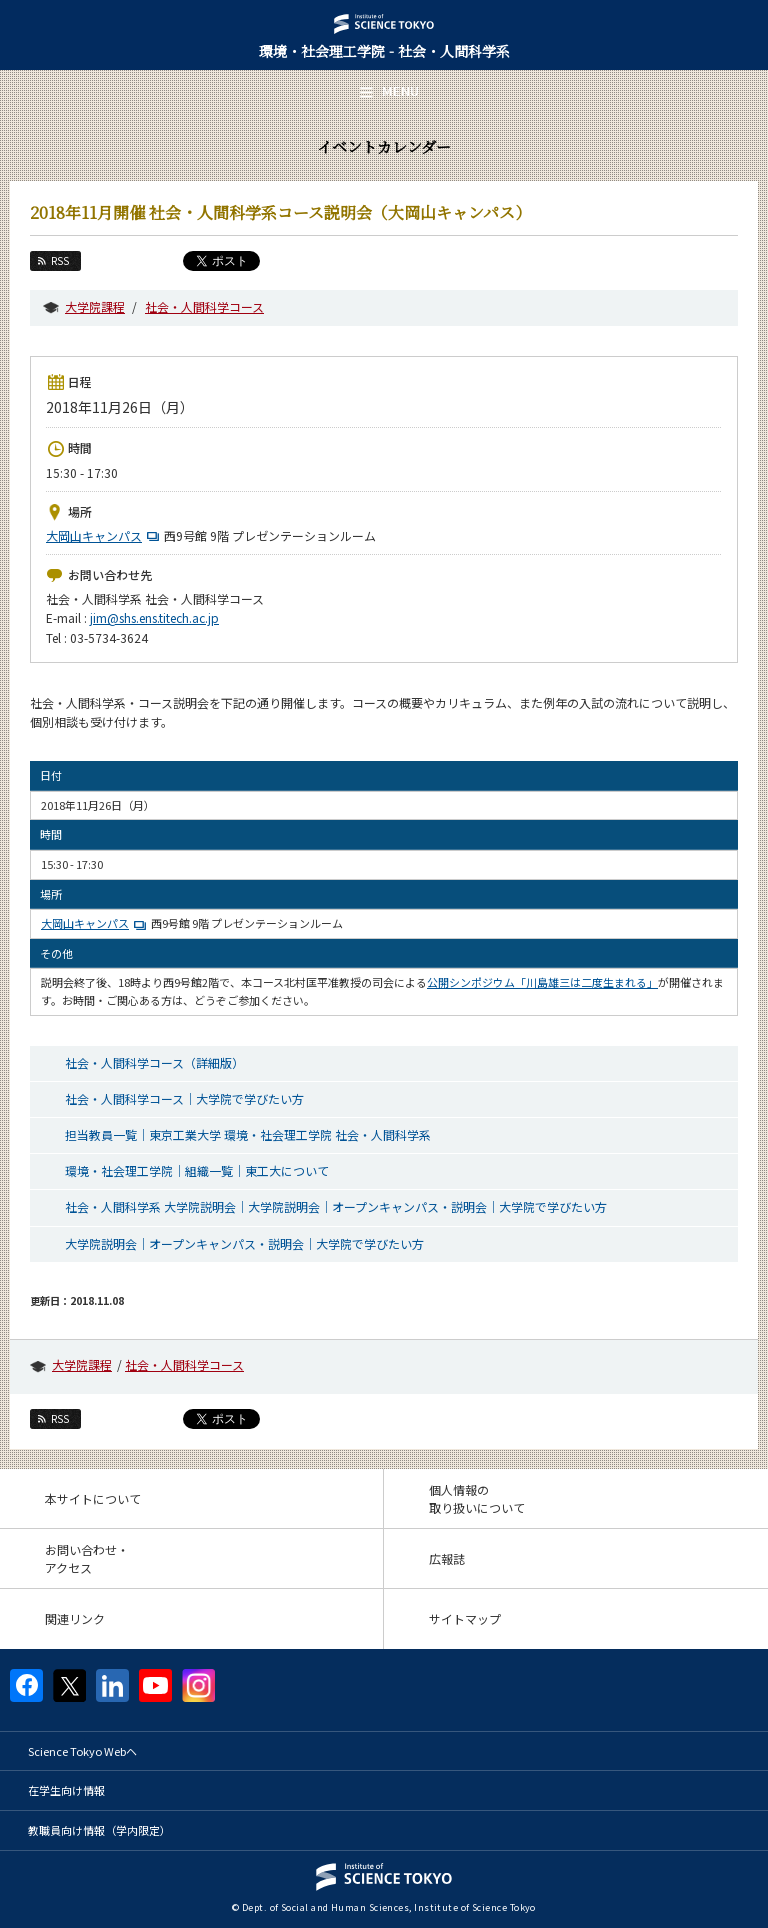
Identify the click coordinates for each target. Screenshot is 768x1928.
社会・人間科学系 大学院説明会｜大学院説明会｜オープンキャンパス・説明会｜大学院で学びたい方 (336, 1206)
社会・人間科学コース (204, 306)
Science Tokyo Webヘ (82, 1751)
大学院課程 (95, 306)
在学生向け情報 (66, 1790)
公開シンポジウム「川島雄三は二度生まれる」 (542, 982)
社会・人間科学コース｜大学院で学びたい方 (184, 1098)
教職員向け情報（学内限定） (99, 1830)
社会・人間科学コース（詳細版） (154, 1062)
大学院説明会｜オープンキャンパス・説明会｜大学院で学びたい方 (244, 1243)
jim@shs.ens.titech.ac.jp (154, 617)
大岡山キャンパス (105, 535)
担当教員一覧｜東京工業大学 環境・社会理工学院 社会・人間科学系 (248, 1134)
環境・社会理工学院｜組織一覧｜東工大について (197, 1170)
